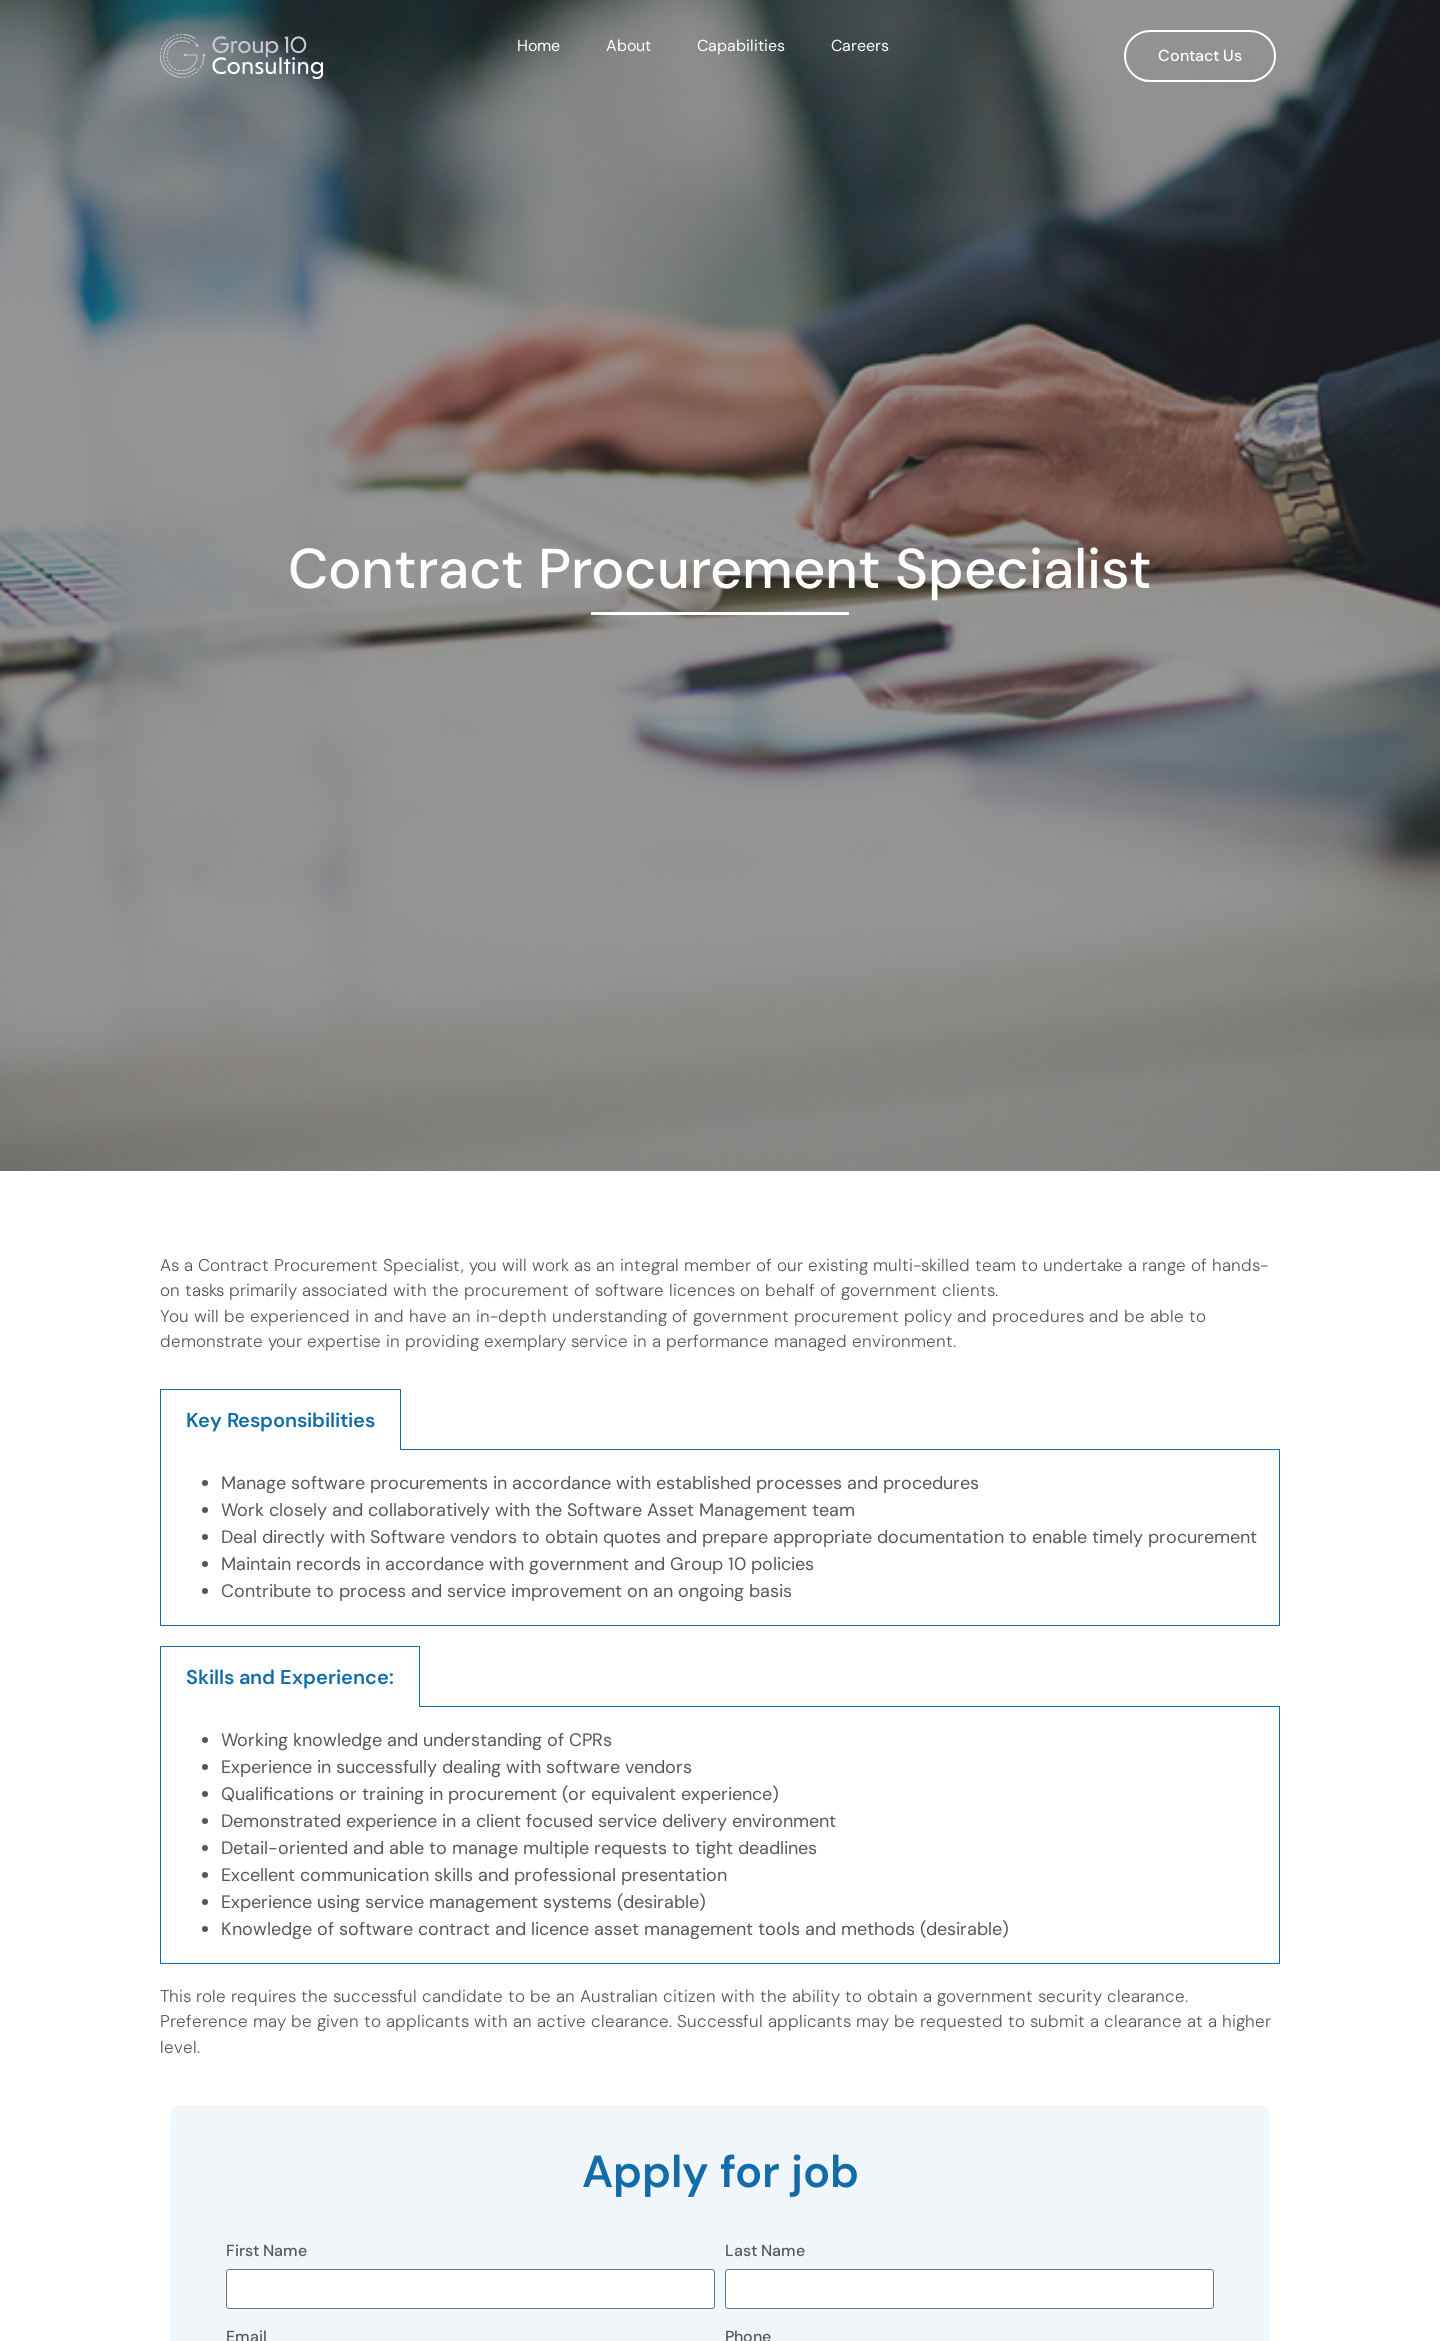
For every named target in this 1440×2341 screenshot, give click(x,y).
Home (538, 45)
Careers (860, 45)
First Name (266, 2252)
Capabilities (741, 45)
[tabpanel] (720, 1538)
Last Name (765, 2252)
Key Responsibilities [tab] (280, 1420)
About (628, 45)
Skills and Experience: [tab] (290, 1677)
